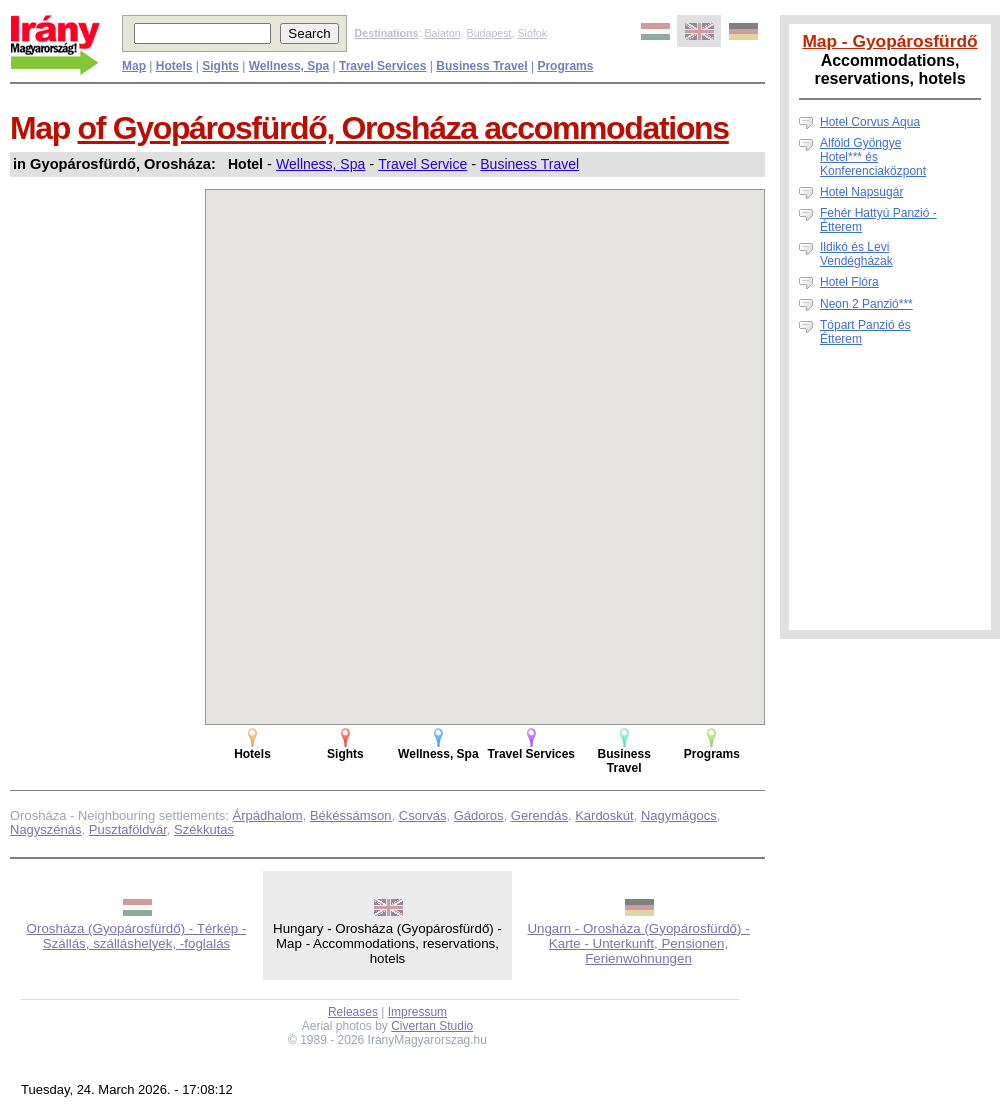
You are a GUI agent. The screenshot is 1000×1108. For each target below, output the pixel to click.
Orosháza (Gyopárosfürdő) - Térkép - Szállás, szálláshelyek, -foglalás (137, 936)
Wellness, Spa (320, 164)
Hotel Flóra (849, 282)
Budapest (489, 33)
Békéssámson (351, 815)
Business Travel (529, 164)
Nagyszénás (46, 829)
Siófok (532, 33)
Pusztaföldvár (128, 829)
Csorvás (423, 815)
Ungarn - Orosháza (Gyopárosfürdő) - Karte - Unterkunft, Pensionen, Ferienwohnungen (638, 943)
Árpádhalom (268, 815)
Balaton (442, 33)
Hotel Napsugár (861, 192)
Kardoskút (604, 815)
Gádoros (479, 815)
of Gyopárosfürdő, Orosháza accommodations (403, 128)
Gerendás (539, 815)
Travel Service (422, 164)
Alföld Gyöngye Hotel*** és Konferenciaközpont (873, 157)
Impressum (417, 1012)
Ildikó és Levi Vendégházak (856, 254)
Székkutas (204, 829)
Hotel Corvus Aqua (870, 122)
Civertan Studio (432, 1026)
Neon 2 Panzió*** (866, 304)
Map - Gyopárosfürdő (889, 41)
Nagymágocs (679, 815)
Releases (353, 1012)
